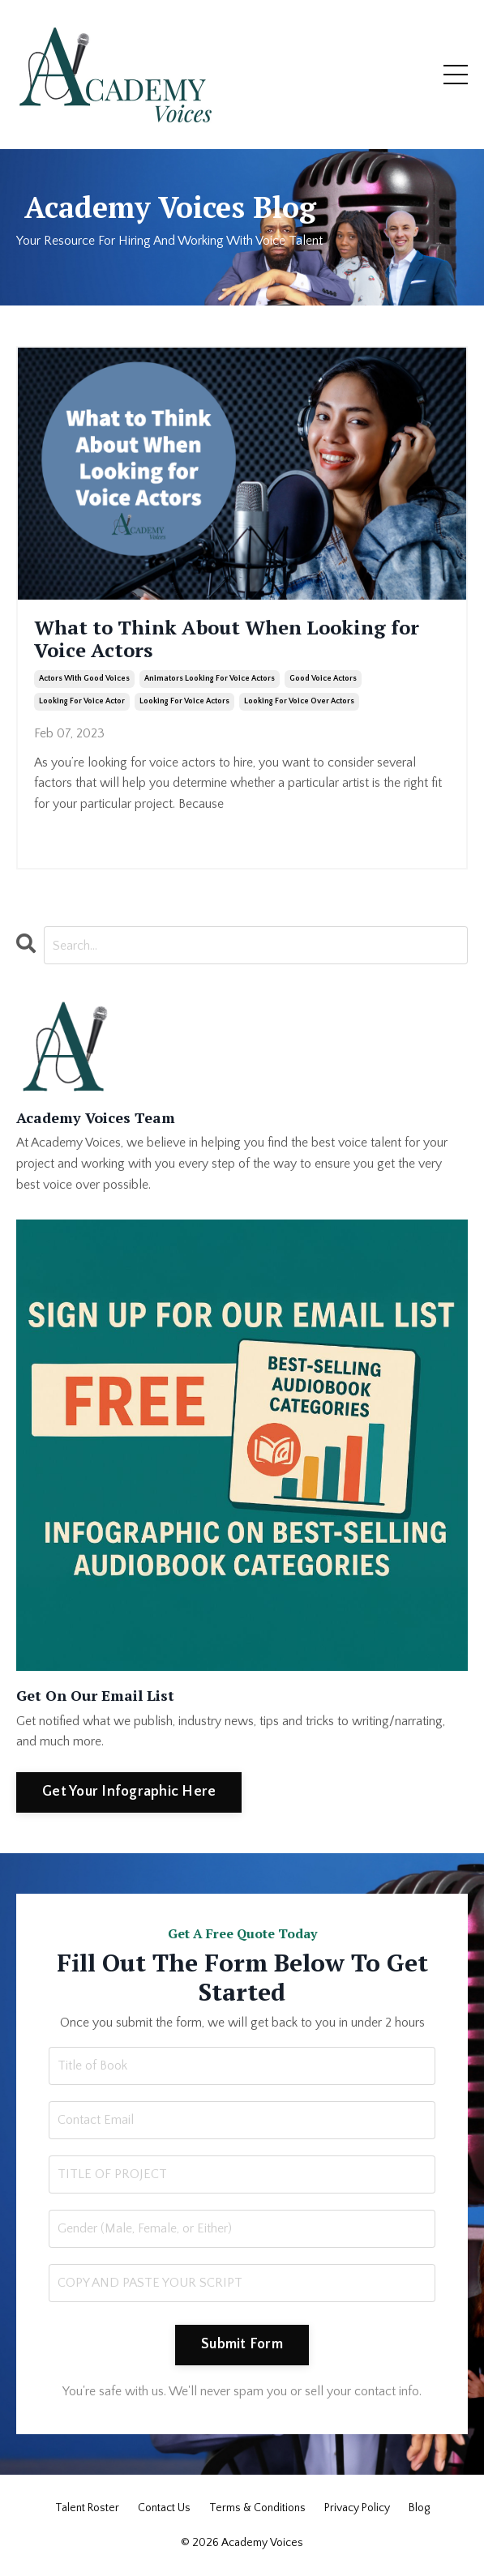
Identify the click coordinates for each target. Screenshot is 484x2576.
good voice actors (323, 678)
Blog (419, 2507)
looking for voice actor (82, 701)
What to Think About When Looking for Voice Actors (226, 639)
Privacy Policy (357, 2507)
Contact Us (164, 2507)
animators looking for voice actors (209, 678)
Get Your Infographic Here (129, 1792)
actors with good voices (84, 678)
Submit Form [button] (242, 2344)
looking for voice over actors (299, 701)
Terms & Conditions (257, 2507)
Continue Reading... (85, 833)
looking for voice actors (184, 701)
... (256, 804)
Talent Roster (87, 2507)
